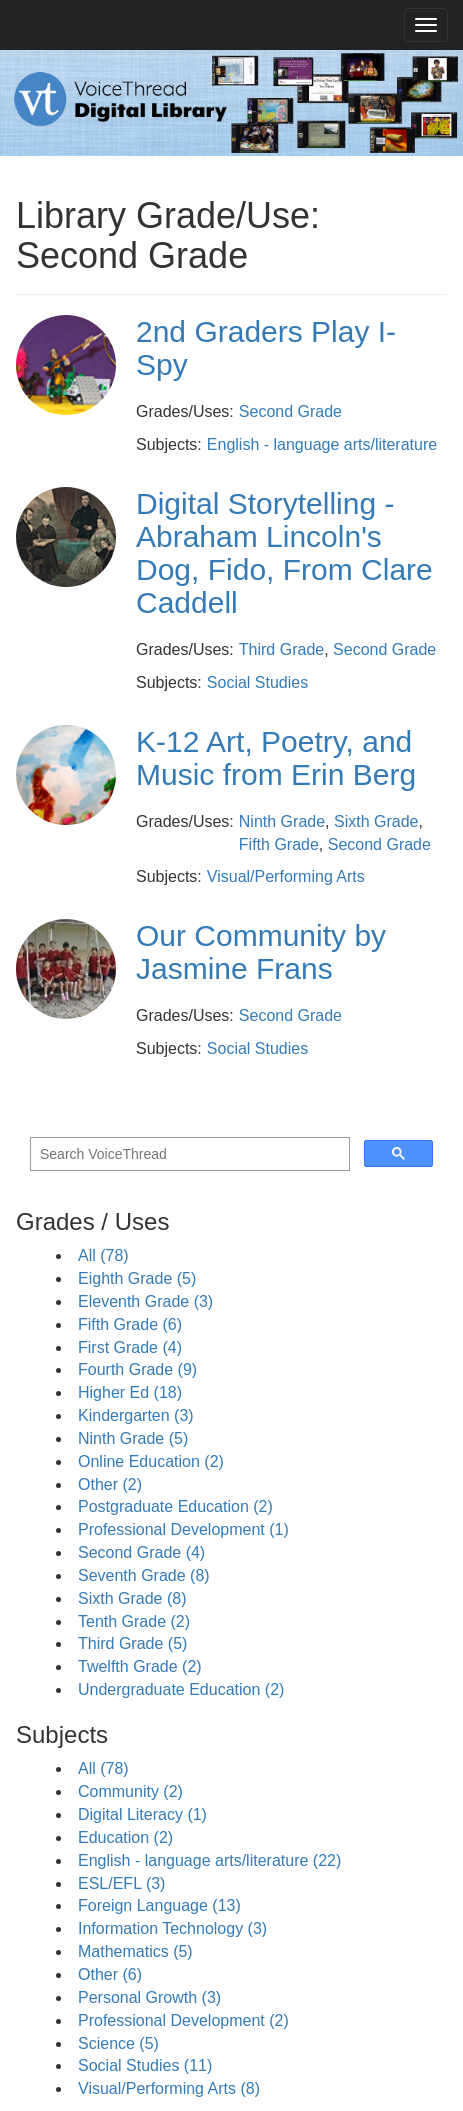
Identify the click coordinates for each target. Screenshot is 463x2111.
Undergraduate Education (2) (181, 1689)
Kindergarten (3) (136, 1415)
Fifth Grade (279, 844)
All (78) (103, 1255)
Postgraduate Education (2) (175, 1506)
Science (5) (118, 2043)
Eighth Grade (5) (137, 1278)
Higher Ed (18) (130, 1392)
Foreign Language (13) (159, 1905)
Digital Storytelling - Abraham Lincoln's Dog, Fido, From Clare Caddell (284, 553)
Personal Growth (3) (149, 1997)
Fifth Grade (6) (130, 1324)
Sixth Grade (376, 821)
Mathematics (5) (135, 1951)
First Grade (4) (130, 1347)
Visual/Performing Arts (286, 876)
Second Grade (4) (141, 1552)
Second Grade (290, 411)
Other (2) (110, 1484)
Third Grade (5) (132, 1643)
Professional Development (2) (183, 2020)
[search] (188, 1154)
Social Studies (257, 682)
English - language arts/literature (322, 444)
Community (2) (130, 1791)
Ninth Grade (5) (133, 1438)
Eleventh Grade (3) (145, 1301)
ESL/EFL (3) (121, 1883)
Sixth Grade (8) (132, 1598)
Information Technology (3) (172, 1928)
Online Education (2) (151, 1461)
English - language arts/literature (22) (209, 1860)
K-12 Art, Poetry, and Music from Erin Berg (276, 758)
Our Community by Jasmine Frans (261, 952)
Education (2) (125, 1837)
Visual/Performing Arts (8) (169, 2088)
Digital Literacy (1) (142, 1814)
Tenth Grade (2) (134, 1621)
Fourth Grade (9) (137, 1369)
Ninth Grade (282, 821)
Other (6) (110, 1974)
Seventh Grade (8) (144, 1575)
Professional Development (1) (183, 1529)
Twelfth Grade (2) (140, 1666)
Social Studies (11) (145, 2065)
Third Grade (281, 649)
